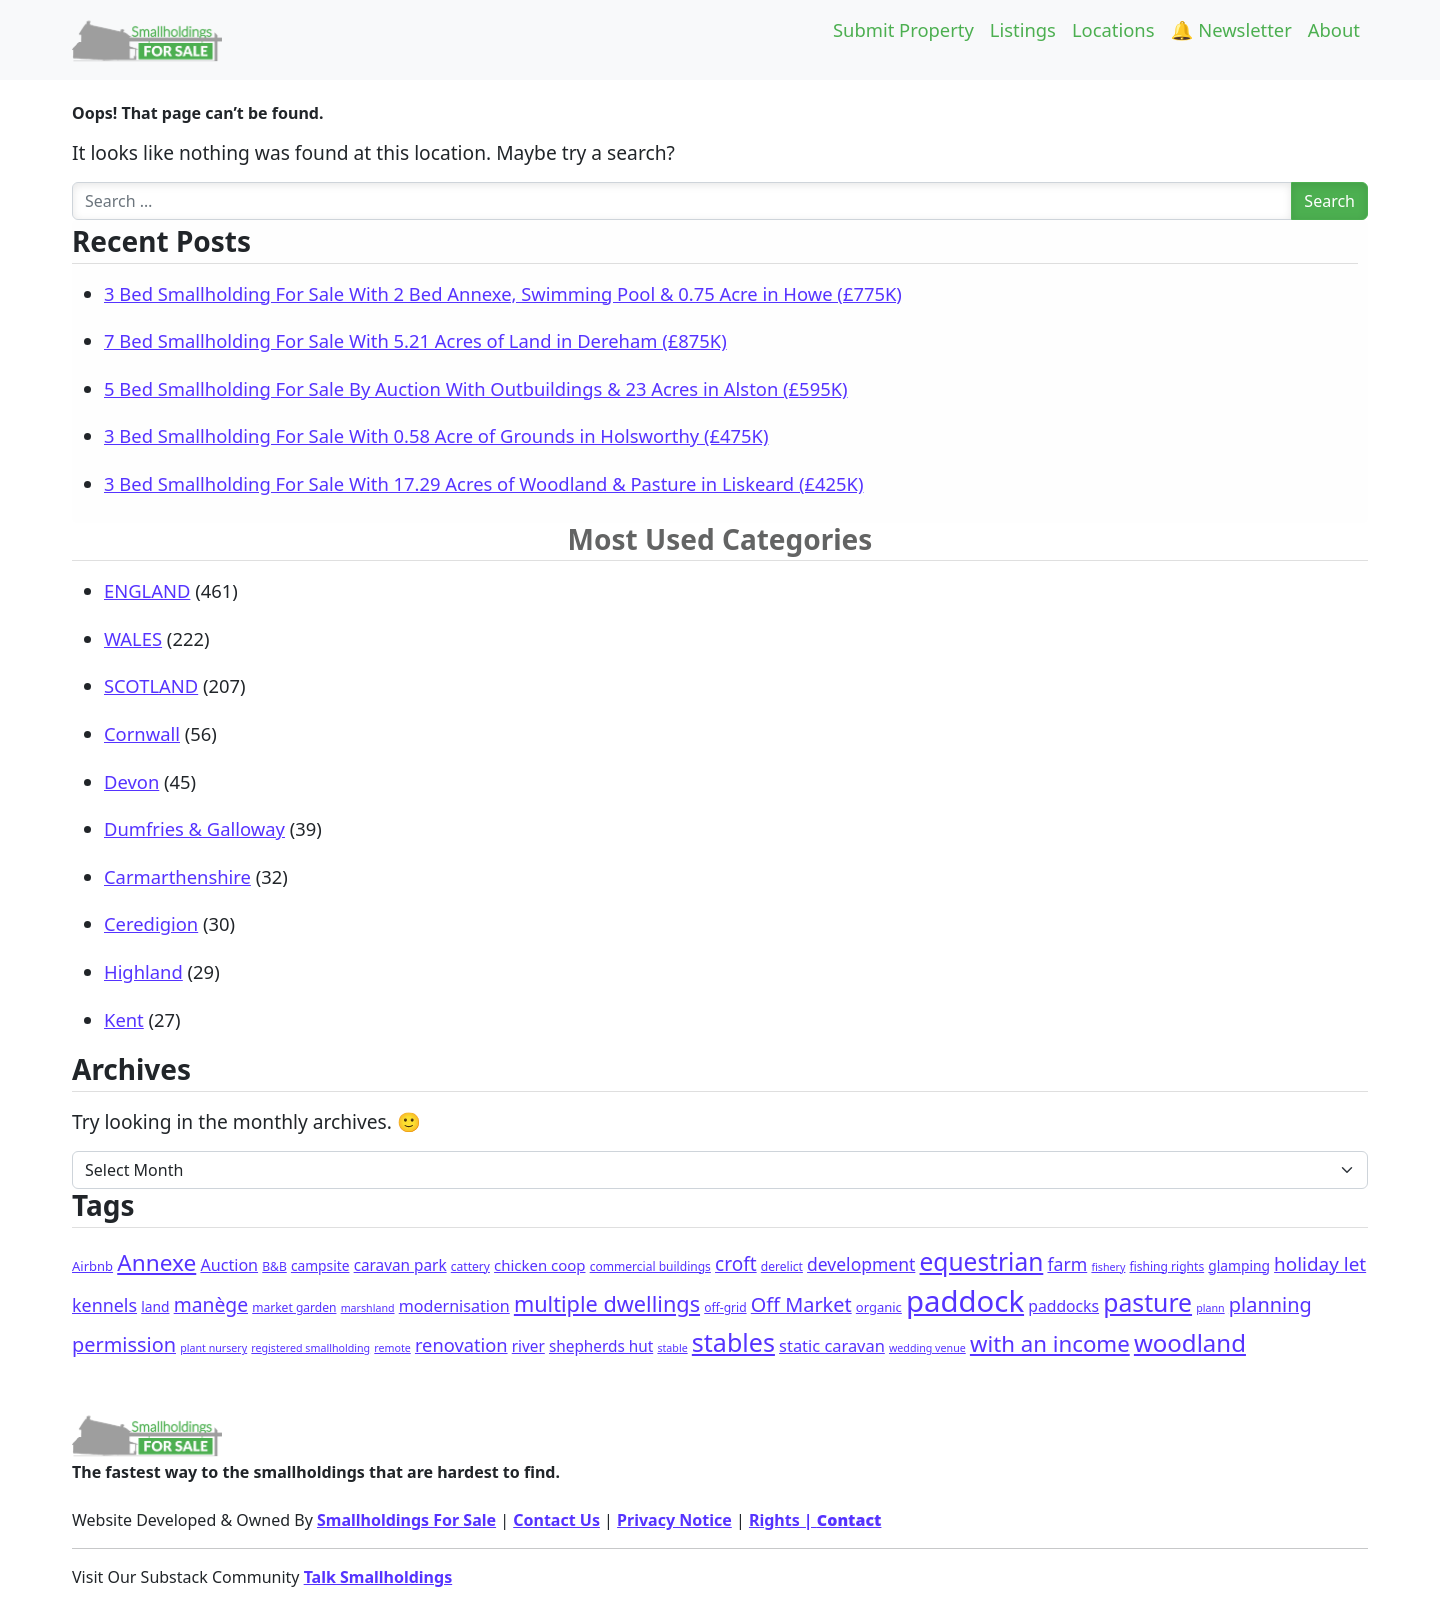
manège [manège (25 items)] (211, 1304)
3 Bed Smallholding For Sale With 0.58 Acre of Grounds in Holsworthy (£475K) (436, 435)
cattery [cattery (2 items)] (470, 1266)
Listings (1023, 29)
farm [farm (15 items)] (1067, 1264)
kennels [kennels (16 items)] (104, 1305)
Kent (124, 1019)
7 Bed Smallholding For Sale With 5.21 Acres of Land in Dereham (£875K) (415, 340)
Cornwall (142, 733)
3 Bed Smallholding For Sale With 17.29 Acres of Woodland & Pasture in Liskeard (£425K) (483, 483)
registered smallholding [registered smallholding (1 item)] (310, 1348)
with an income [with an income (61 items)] (1050, 1343)
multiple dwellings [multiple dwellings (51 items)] (607, 1303)
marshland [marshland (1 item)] (368, 1308)
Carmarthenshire (177, 876)
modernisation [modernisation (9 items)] (454, 1306)
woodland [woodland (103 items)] (1190, 1342)
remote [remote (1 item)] (392, 1348)
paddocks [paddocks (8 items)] (1063, 1306)
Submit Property (903, 29)
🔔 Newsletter (1231, 29)
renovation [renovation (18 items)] (461, 1344)
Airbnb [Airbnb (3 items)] (92, 1266)
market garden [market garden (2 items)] (294, 1307)
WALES (133, 638)
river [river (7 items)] (528, 1346)
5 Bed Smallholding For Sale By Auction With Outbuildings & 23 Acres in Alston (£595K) (476, 388)
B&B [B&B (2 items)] (274, 1266)
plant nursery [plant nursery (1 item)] (213, 1348)
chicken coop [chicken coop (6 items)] (539, 1265)
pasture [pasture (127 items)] (1147, 1302)
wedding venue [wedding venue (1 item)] (927, 1348)
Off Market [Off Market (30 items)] (801, 1304)
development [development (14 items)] (861, 1264)
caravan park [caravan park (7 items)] (400, 1265)
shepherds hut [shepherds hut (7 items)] (601, 1346)
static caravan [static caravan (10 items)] (832, 1345)
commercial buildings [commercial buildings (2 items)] (650, 1266)
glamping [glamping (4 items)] (1239, 1265)
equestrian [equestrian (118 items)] (982, 1261)
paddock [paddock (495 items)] (965, 1301)
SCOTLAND (151, 685)
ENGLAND (147, 590)
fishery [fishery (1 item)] (1108, 1267)
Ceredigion (151, 923)
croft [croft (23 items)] (736, 1264)
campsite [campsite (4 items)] (320, 1265)
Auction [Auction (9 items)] (229, 1265)
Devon (131, 781)
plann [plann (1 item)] (1210, 1308)
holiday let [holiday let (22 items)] (1320, 1264)
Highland (143, 971)
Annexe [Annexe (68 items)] (156, 1262)
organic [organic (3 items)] (879, 1307)
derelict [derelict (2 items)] (782, 1266)
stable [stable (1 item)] (672, 1348)
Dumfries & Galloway (194, 828)
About (1334, 29)
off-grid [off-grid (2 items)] (725, 1307)
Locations (1113, 29)
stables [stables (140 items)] (733, 1342)
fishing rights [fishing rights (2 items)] (1167, 1266)
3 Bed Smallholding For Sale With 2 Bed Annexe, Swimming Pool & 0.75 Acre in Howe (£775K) (503, 293)
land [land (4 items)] (155, 1306)
